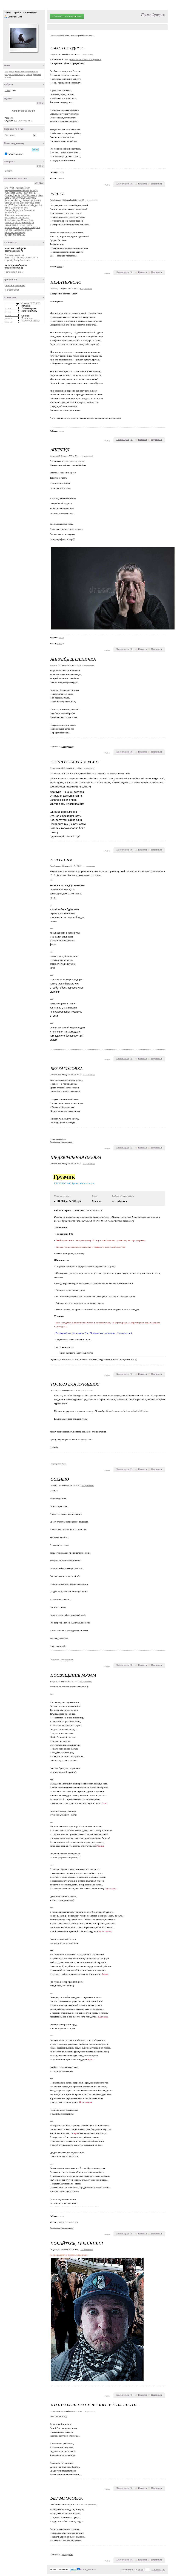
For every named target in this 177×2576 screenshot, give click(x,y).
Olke (7, 198)
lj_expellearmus (12, 290)
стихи (29, 74)
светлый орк (20, 75)
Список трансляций (15, 285)
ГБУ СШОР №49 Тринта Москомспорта (74, 1183)
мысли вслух (26, 72)
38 (142, 2569)
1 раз (64, 1139)
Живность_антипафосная (17, 215)
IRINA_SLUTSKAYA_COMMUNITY (21, 257)
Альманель (29, 210)
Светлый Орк (5, 17)
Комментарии (30, 12)
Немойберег (28, 222)
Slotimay (14, 198)
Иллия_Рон (23, 217)
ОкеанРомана (11, 225)
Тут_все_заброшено (14, 230)
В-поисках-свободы (14, 255)
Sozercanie (25, 260)
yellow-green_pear (19, 208)
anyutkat (32, 198)
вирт (6, 72)
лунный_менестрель (15, 235)
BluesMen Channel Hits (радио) (85, 59)
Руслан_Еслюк (12, 227)
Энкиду (28, 230)
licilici (37, 203)
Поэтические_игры (14, 272)
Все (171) (39, 183)
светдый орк (10, 75)
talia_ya (33, 205)
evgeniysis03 (34, 200)
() (131, 184)
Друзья (17, 12)
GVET (24, 195)
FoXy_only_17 (29, 193)
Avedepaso (10, 193)
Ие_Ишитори (11, 217)
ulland (7, 208)
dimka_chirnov (21, 200)
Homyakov (32, 195)
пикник (35, 72)
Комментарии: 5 (25, 121)
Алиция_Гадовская (14, 210)
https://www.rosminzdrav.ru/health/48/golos (126, 1411)
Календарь (159, 2569)
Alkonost (25, 190)
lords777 (9, 205)
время (11, 72)
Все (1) (40, 103)
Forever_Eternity (12, 195)
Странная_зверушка (30, 227)
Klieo (40, 195)
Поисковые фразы (30, 321)
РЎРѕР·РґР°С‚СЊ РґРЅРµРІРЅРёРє (66, 16)
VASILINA (22, 198)
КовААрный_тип (13, 220)
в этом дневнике (15, 154)
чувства (8, 171)
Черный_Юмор (12, 260)
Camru (19, 193)
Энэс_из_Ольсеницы (15, 232)
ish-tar (12, 203)
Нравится (142, 184)
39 (139, 2569)
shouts (16, 205)
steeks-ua (24, 205)
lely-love (30, 203)
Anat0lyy (34, 190)
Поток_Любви (25, 225)
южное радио (77, 461)
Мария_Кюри (27, 220)
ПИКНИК (9, 118)
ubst (40, 205)
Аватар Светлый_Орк (23, 38)
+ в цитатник (87, 54)
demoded (9, 200)
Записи (7, 12)
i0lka (7, 203)
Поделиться (156, 184)
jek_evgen (21, 203)
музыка (18, 72)
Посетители (27, 318)
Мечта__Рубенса (13, 222)
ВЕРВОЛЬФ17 (12, 212)
